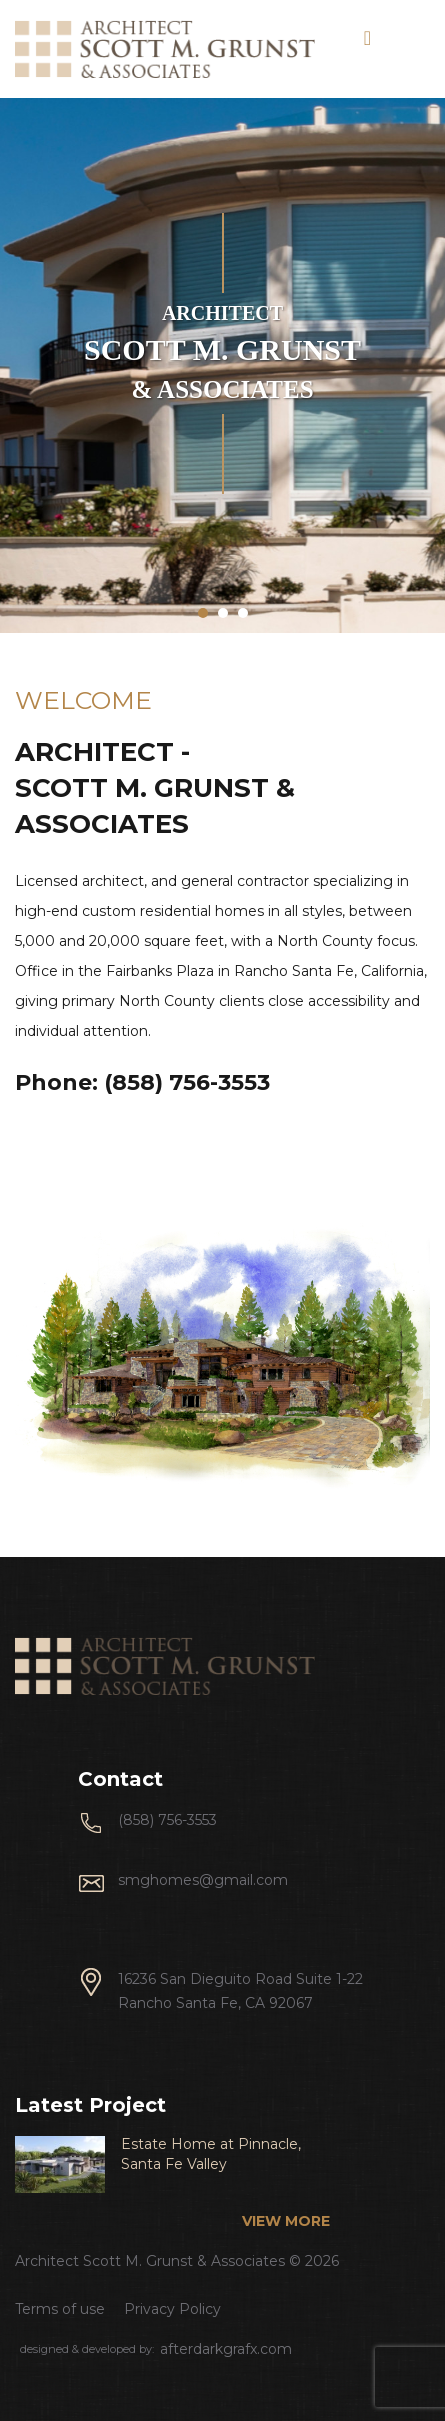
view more (286, 2221)
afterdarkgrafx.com (226, 2349)
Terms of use (60, 2309)
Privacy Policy (172, 2309)
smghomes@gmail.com (203, 1880)
